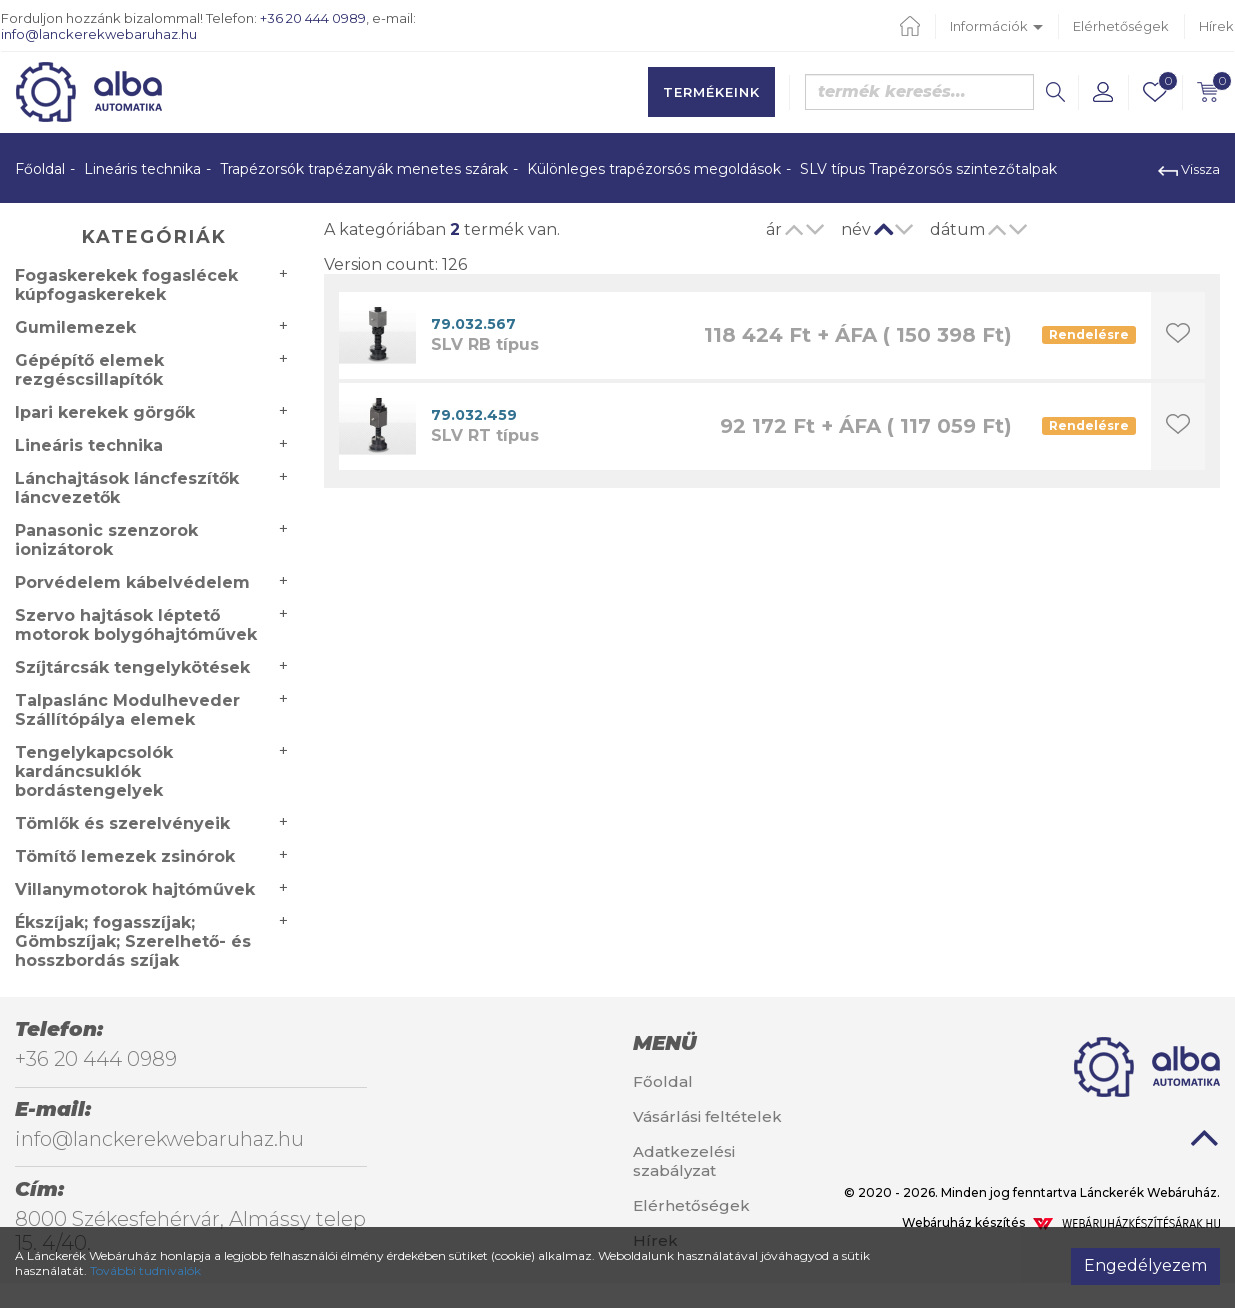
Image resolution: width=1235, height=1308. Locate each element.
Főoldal (40, 169)
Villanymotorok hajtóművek (135, 889)
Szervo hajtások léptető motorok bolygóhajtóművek (136, 625)
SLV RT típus (485, 435)
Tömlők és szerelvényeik (122, 823)
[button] (1103, 92)
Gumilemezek (75, 327)
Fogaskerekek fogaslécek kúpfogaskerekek (126, 285)
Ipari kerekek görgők (105, 412)
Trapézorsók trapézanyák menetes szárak (364, 169)
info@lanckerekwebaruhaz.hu (99, 34)
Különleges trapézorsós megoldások (654, 169)
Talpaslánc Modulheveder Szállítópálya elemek (127, 710)
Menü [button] (664, 1043)
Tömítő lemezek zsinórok (125, 856)
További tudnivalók (145, 1270)
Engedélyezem (1145, 1265)
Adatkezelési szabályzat (684, 1161)
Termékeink (711, 92)
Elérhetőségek (1121, 26)
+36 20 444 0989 (313, 18)
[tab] (721, 1043)
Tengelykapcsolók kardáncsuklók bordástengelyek (94, 771)
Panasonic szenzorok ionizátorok (106, 540)
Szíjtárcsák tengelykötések (132, 667)
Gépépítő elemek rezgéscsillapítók (89, 370)
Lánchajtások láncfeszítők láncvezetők (127, 488)
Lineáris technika (142, 169)
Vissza (1189, 169)
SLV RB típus (485, 344)
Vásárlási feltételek (707, 1116)
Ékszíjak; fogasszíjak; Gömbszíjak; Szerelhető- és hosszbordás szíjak (133, 941)
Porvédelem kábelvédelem (132, 582)
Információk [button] (996, 26)
